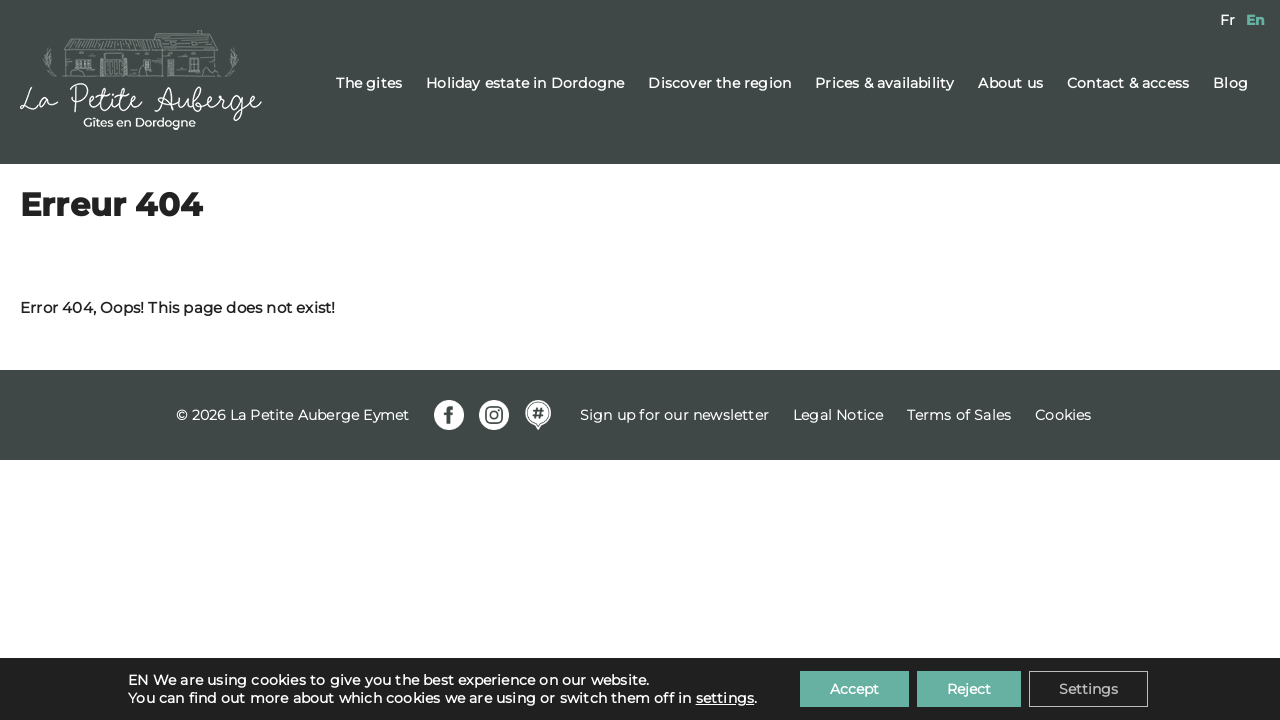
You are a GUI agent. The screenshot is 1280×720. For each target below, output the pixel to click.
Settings (1088, 689)
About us (1010, 83)
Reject (969, 689)
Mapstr (538, 415)
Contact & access (1128, 83)
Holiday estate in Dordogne (525, 83)
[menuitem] (1227, 20)
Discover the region (719, 83)
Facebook (449, 415)
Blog (1230, 83)
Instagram (494, 415)
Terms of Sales (959, 415)
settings (725, 698)
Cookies (1063, 415)
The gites (369, 83)
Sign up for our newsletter (674, 415)
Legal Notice (838, 415)
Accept (854, 689)
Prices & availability (884, 83)
